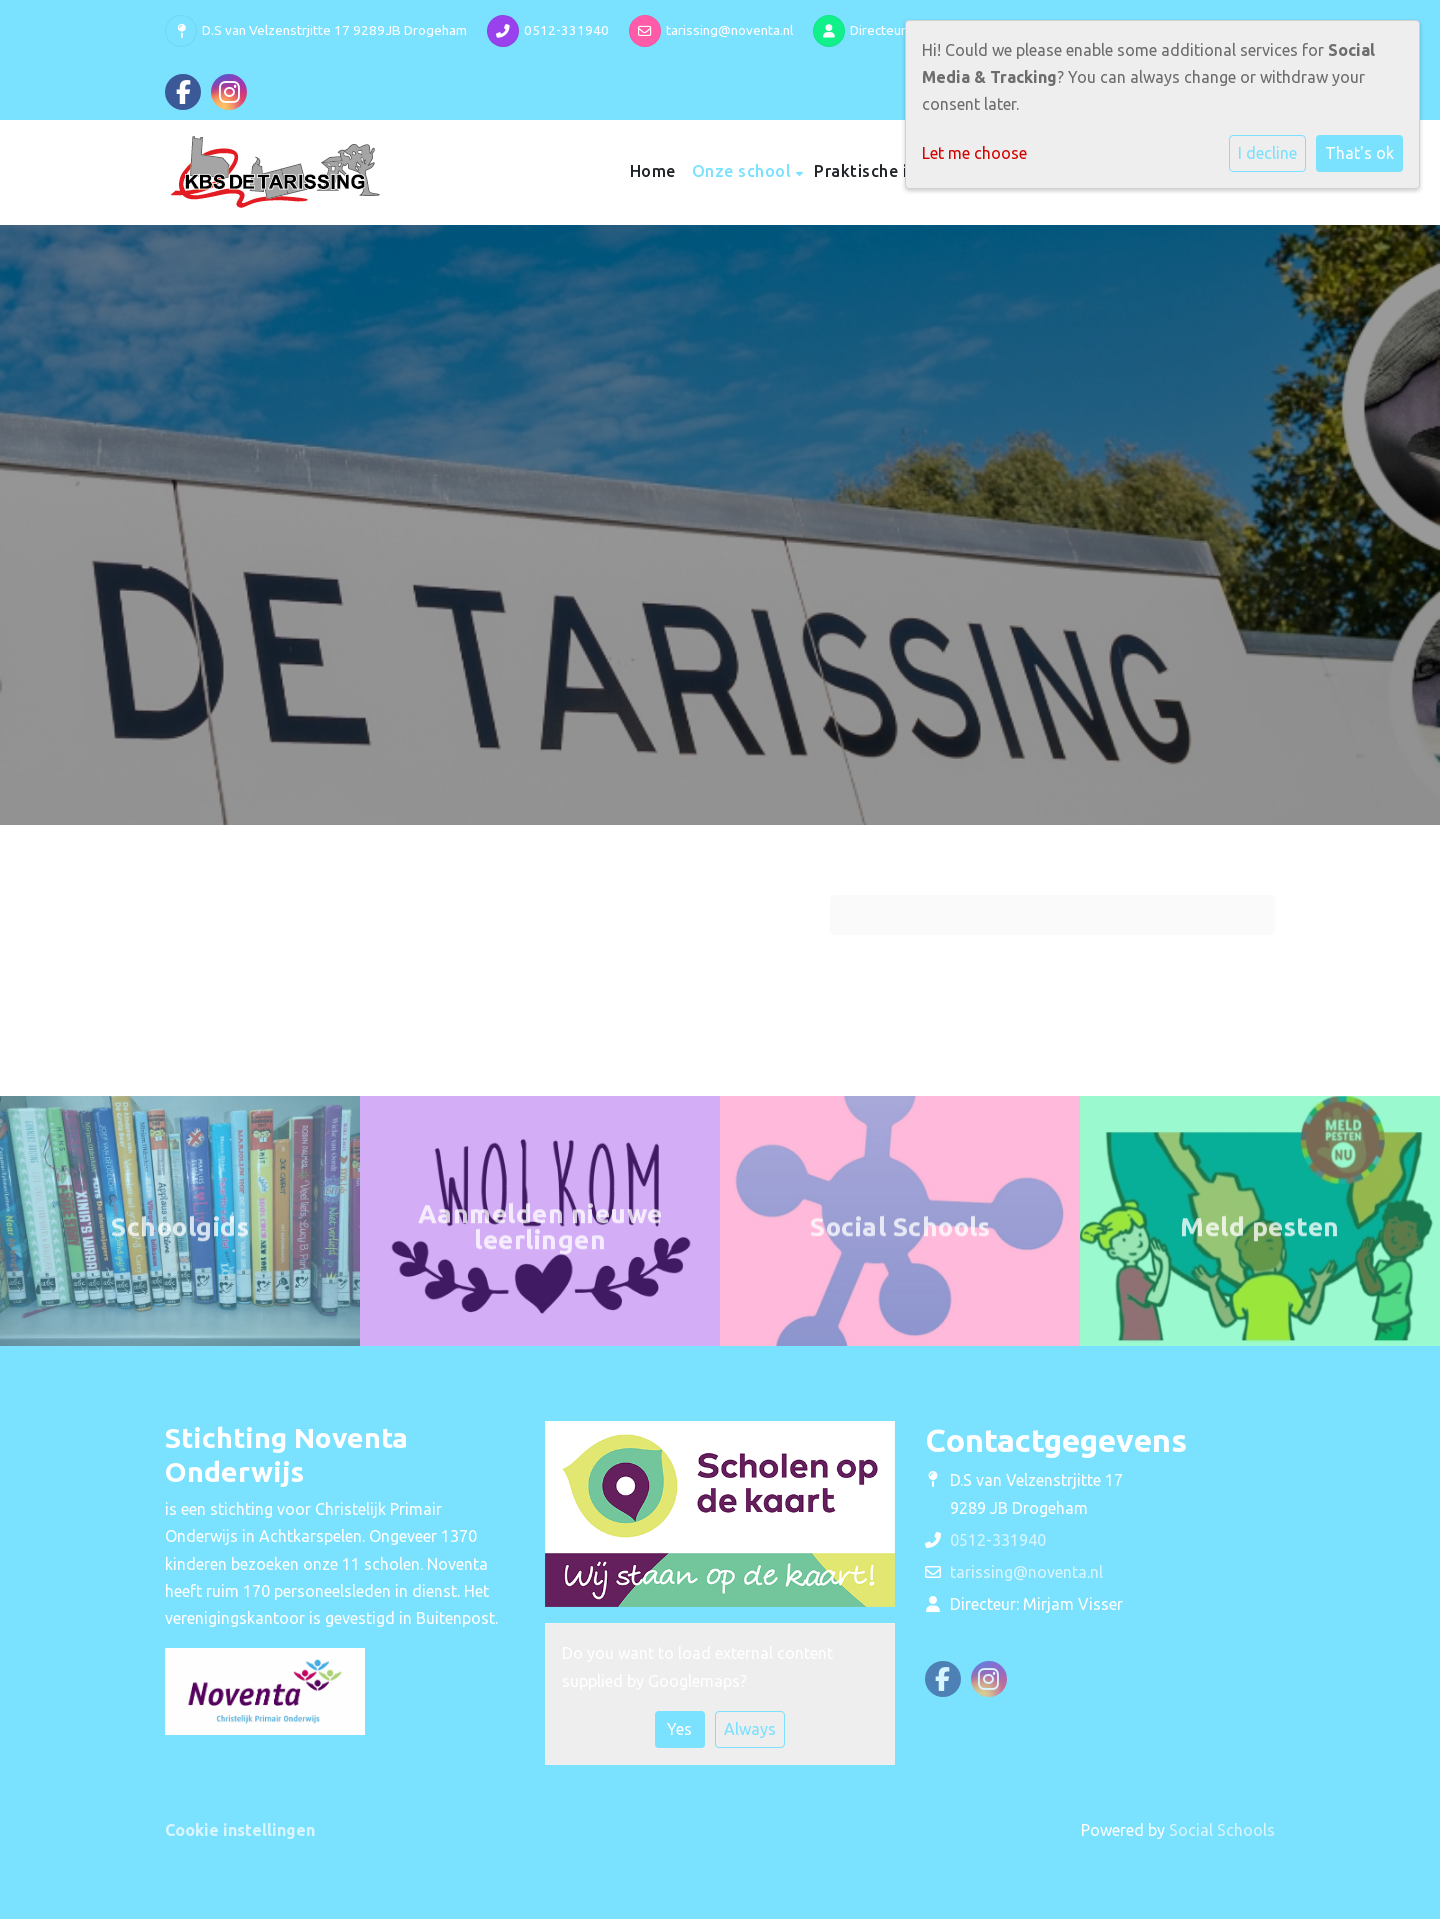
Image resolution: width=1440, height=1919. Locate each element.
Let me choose (974, 153)
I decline (1267, 153)
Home (653, 171)
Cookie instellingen (240, 1830)
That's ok (1359, 153)
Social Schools (1222, 1830)
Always (750, 1729)
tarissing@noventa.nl (729, 30)
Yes (679, 1729)
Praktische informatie (902, 171)
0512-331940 (566, 30)
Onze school (744, 171)
